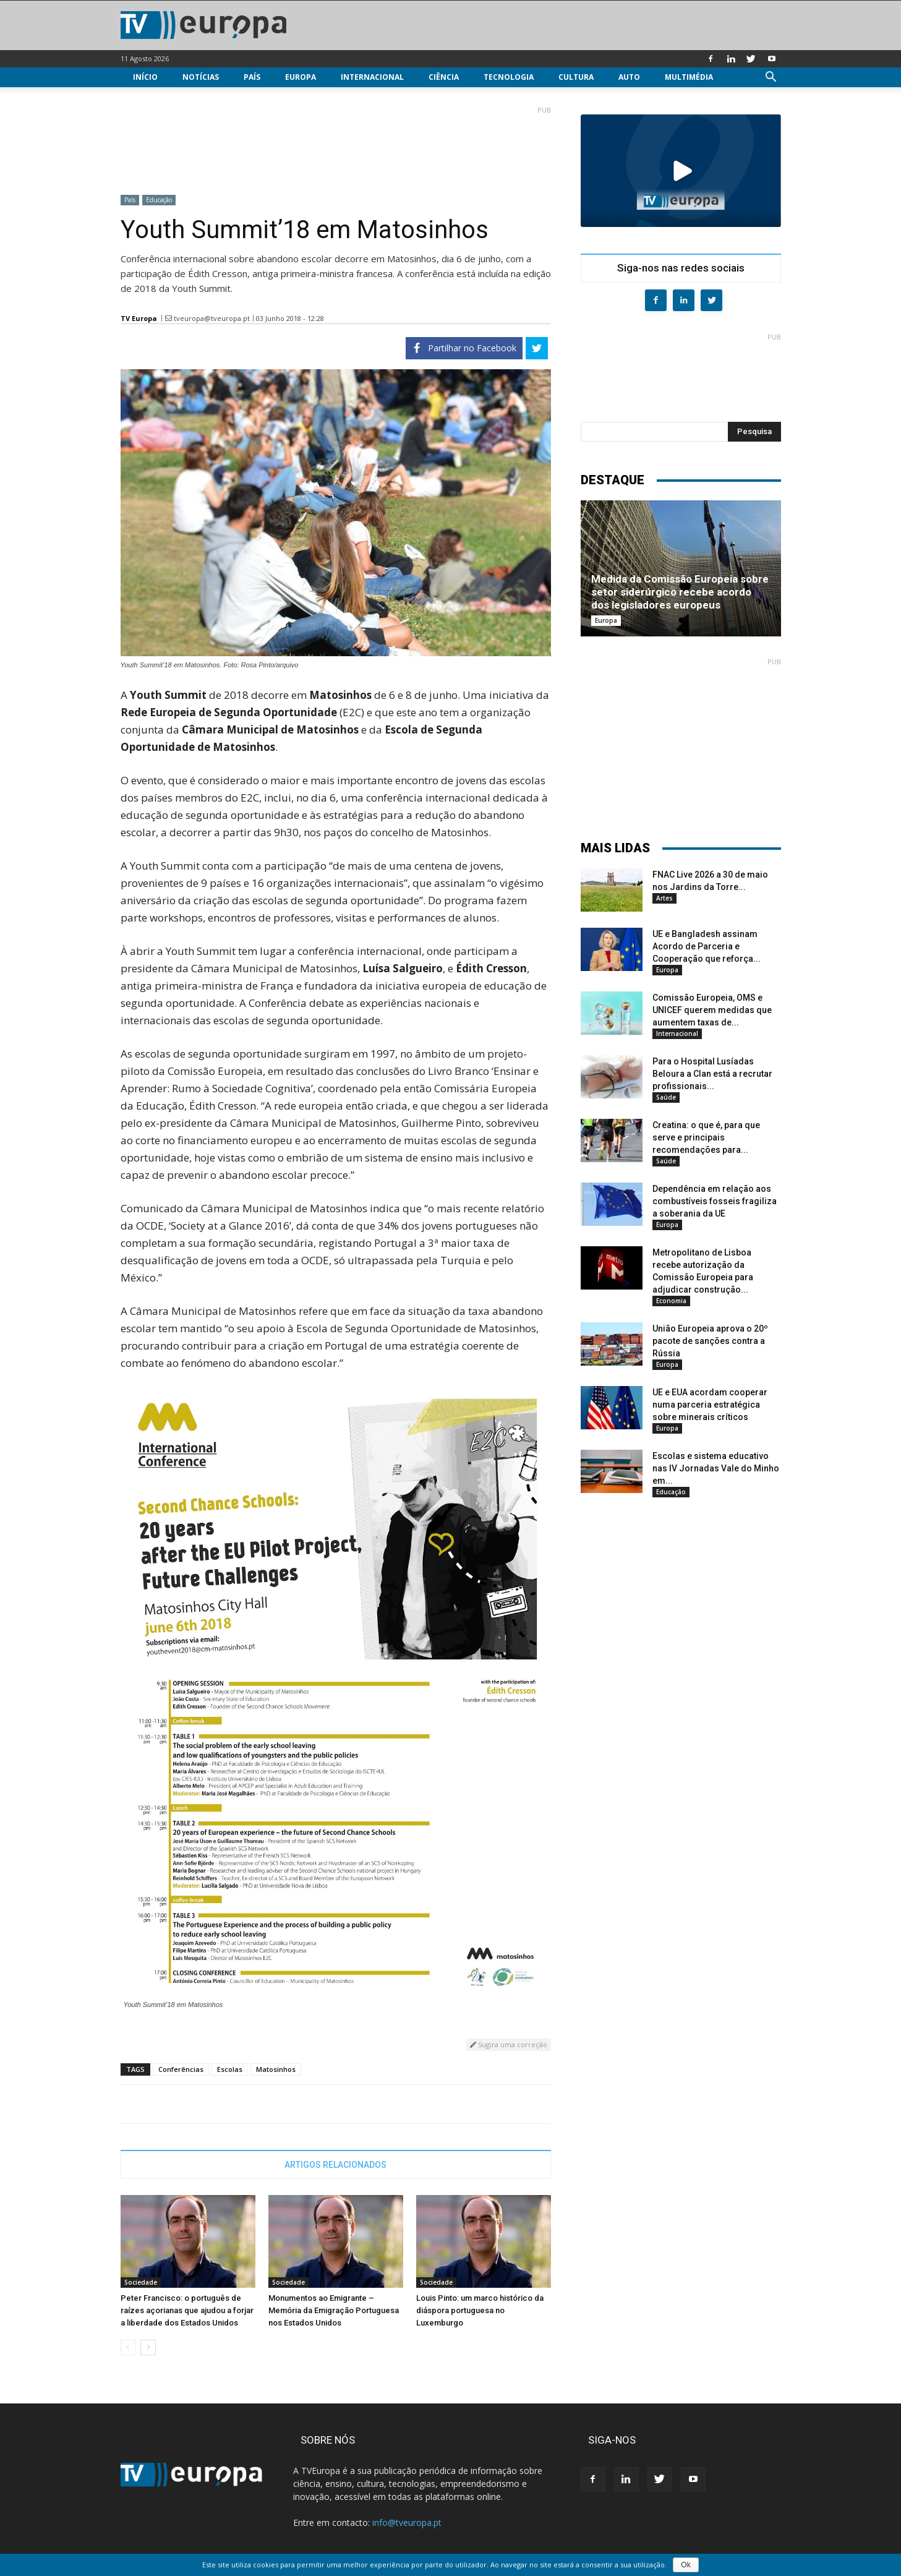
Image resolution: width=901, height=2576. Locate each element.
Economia (671, 1300)
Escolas (229, 2069)
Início (145, 77)
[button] (771, 78)
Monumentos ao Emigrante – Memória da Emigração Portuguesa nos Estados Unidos (333, 2310)
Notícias (200, 77)
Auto (629, 77)
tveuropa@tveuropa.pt (212, 318)
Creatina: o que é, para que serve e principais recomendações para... (706, 1137)
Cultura (576, 77)
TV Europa (139, 318)
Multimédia (689, 77)
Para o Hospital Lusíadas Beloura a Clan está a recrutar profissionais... (712, 1073)
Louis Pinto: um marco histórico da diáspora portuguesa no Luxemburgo (480, 2310)
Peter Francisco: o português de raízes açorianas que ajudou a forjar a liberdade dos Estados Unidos (187, 2310)
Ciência (444, 77)
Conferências (180, 2069)
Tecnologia (509, 77)
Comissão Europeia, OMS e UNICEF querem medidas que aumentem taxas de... (712, 1010)
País (252, 77)
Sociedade (140, 2282)
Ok (685, 2565)
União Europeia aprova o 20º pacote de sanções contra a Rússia (710, 1341)
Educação (159, 199)
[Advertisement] (336, 145)
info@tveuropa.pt (407, 2522)
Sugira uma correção (508, 2044)
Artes (664, 898)
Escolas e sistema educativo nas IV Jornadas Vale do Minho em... (715, 1468)
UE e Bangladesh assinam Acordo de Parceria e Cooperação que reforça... (706, 946)
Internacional (372, 77)
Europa (300, 77)
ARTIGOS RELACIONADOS (335, 2164)
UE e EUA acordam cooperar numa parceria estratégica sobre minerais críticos (709, 1404)
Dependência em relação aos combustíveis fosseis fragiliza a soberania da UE (714, 1201)
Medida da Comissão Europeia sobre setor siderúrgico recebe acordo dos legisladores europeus (680, 592)
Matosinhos (276, 2069)
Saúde (666, 1097)
